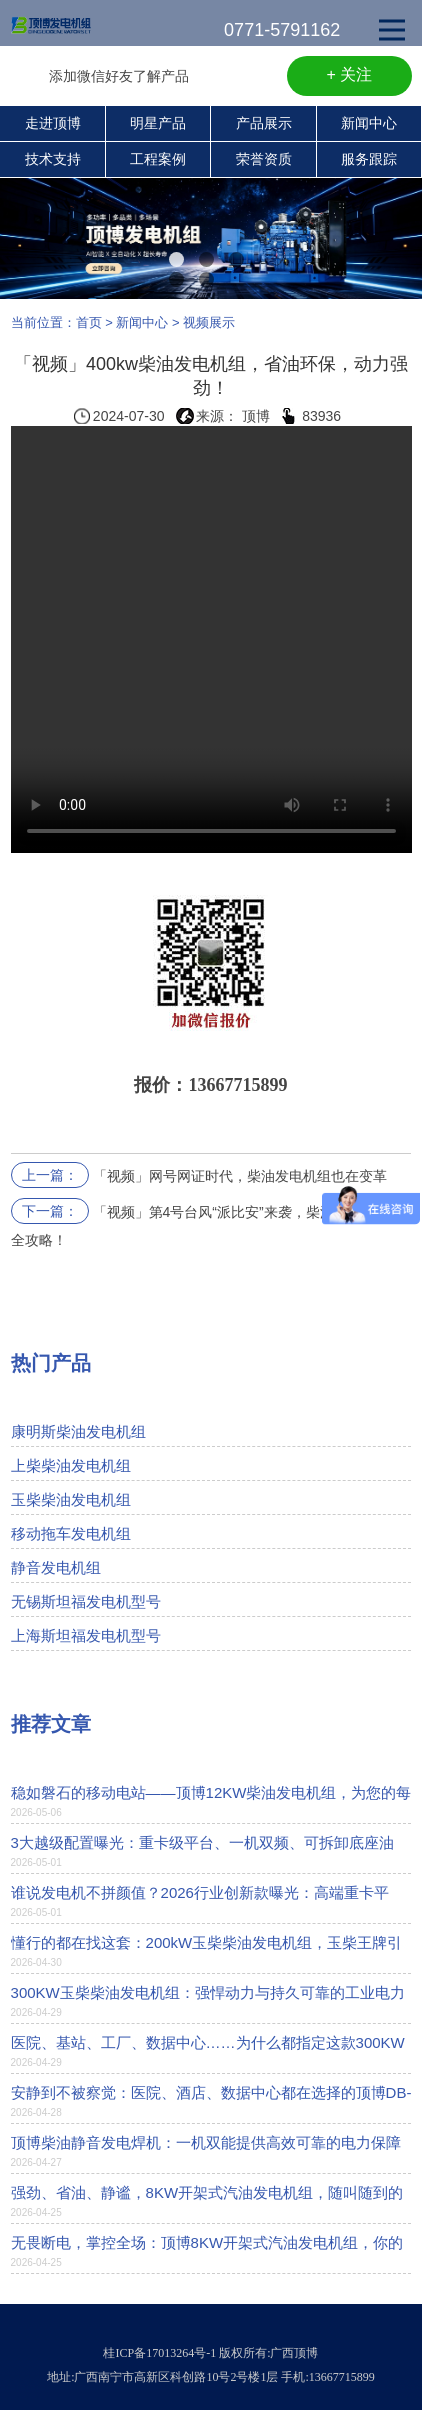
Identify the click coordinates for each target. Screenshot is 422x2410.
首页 (89, 322)
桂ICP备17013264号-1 (159, 2353)
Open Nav (400, 16)
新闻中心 (369, 123)
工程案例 (158, 159)
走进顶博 (53, 123)
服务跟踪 (369, 159)
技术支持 (53, 159)
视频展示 (209, 322)
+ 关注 (350, 74)
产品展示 (264, 123)
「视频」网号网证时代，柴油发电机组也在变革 (240, 1176)
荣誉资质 (264, 159)
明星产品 (158, 123)
